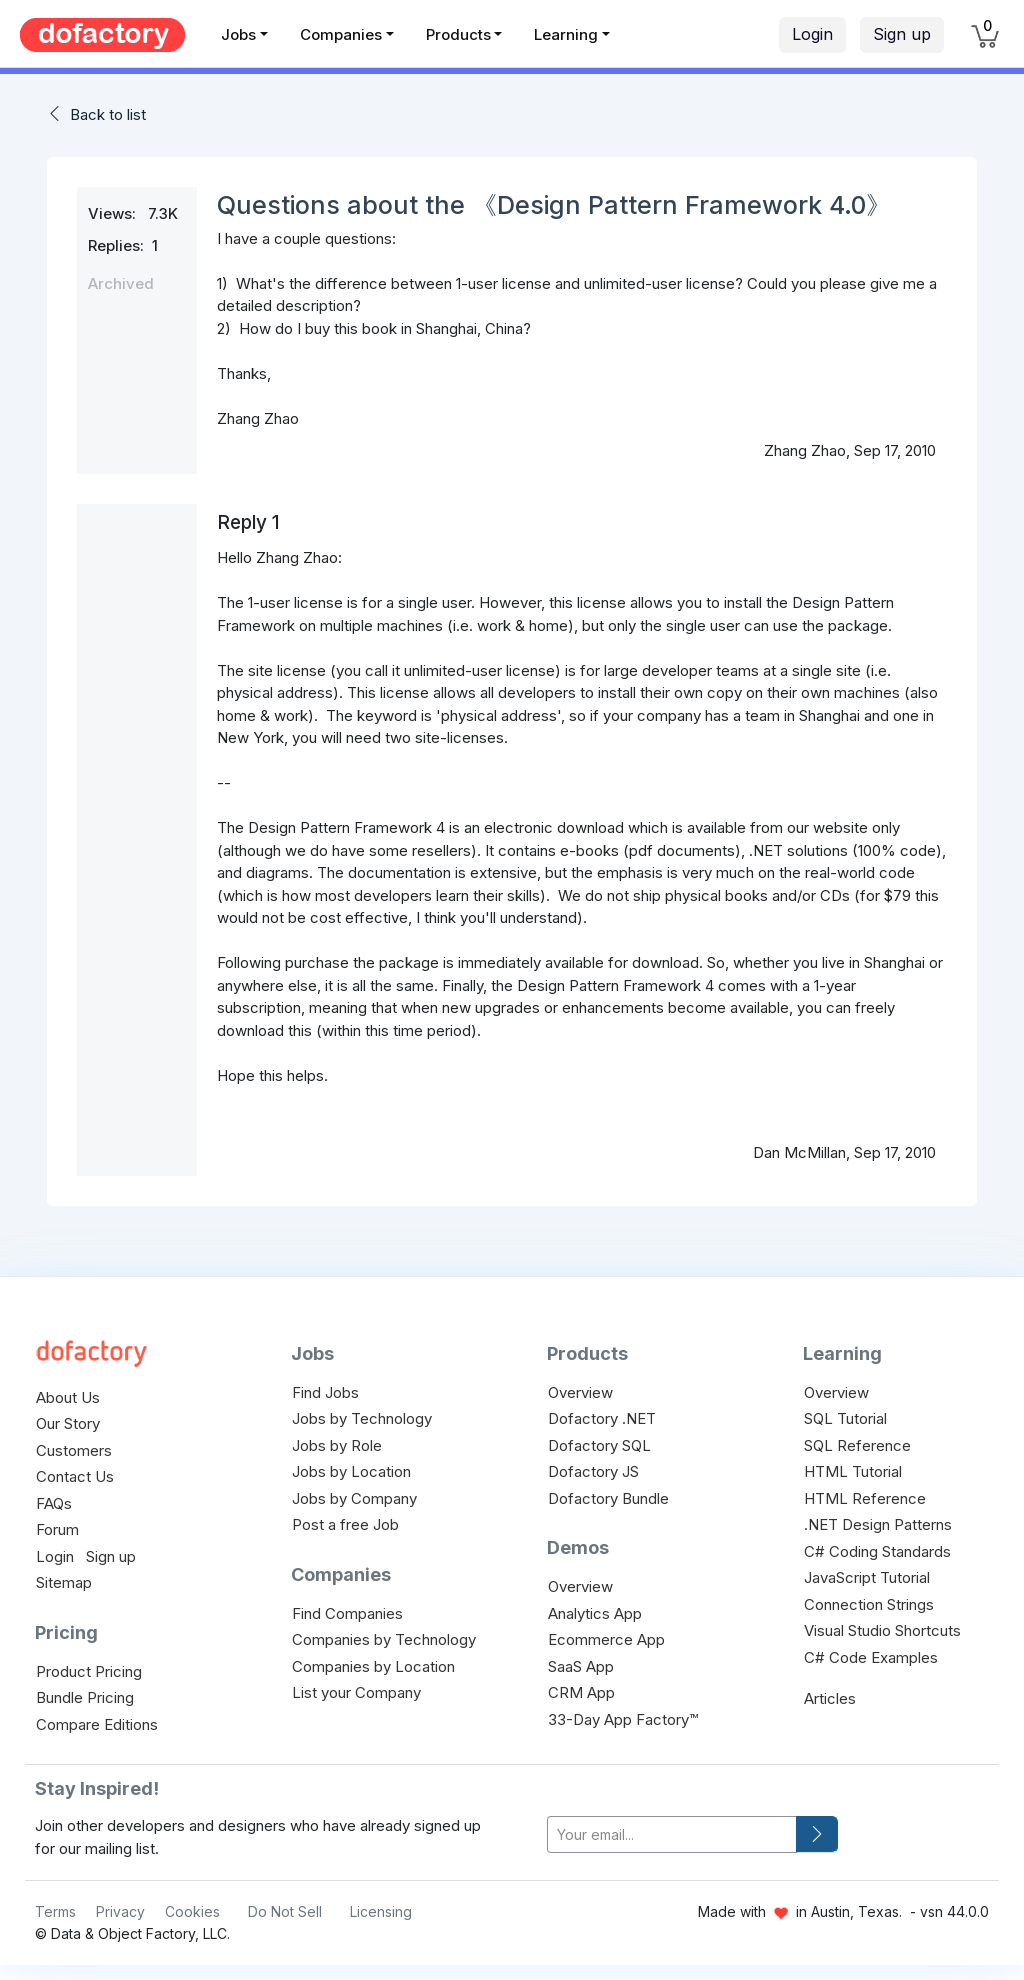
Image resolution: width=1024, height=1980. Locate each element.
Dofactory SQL (599, 1445)
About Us (68, 1397)
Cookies (192, 1911)
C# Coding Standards (877, 1551)
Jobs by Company (354, 1498)
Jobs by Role (337, 1445)
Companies (341, 34)
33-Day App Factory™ (623, 1719)
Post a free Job (345, 1524)
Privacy (120, 1911)
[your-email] (672, 1834)
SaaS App (581, 1666)
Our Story (68, 1423)
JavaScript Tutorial (867, 1577)
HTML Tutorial (853, 1471)
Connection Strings (869, 1604)
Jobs (238, 34)
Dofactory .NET (602, 1418)
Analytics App (595, 1613)
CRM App (581, 1692)
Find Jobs (325, 1392)
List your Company (356, 1692)
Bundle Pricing (85, 1697)
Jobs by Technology (362, 1418)
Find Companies (347, 1613)
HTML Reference (865, 1498)
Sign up (902, 34)
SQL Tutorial (845, 1418)
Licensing (381, 1911)
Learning (566, 34)
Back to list (108, 114)
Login (812, 34)
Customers (74, 1450)
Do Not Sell (285, 1911)
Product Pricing (89, 1671)
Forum (57, 1529)
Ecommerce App (606, 1639)
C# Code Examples (871, 1657)
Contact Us (75, 1476)
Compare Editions (97, 1724)
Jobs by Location (351, 1471)
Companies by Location (373, 1666)
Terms (55, 1911)
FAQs (54, 1503)
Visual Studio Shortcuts (882, 1630)
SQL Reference (857, 1445)
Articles (830, 1698)
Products (458, 34)
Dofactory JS (593, 1471)
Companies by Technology (384, 1639)
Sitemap (64, 1582)
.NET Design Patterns (878, 1524)
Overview (580, 1392)
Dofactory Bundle (608, 1498)
